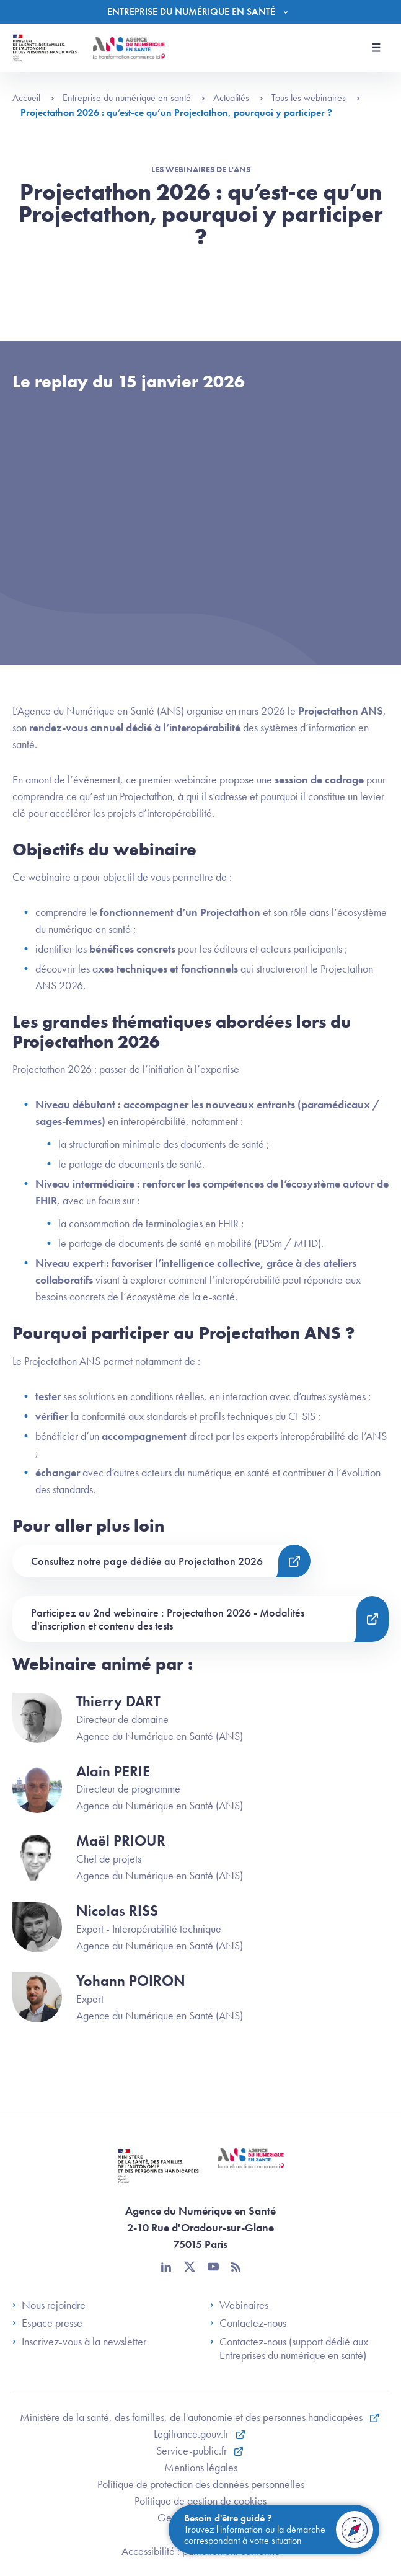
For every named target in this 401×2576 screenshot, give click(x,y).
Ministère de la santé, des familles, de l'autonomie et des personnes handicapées (192, 2417)
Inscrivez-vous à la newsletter (79, 2342)
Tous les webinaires (315, 97)
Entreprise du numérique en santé (134, 97)
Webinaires (239, 2305)
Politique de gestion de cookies (200, 2501)
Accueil (33, 97)
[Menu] (200, 12)
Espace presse (47, 2323)
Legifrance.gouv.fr (192, 2434)
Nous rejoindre (49, 2305)
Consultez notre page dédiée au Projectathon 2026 (147, 1561)
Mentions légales (200, 2467)
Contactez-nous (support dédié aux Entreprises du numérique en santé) (289, 2348)
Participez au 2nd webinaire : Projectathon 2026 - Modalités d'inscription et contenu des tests (167, 1619)
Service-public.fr (192, 2450)
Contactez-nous (248, 2323)
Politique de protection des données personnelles (200, 2484)
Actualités (238, 97)
